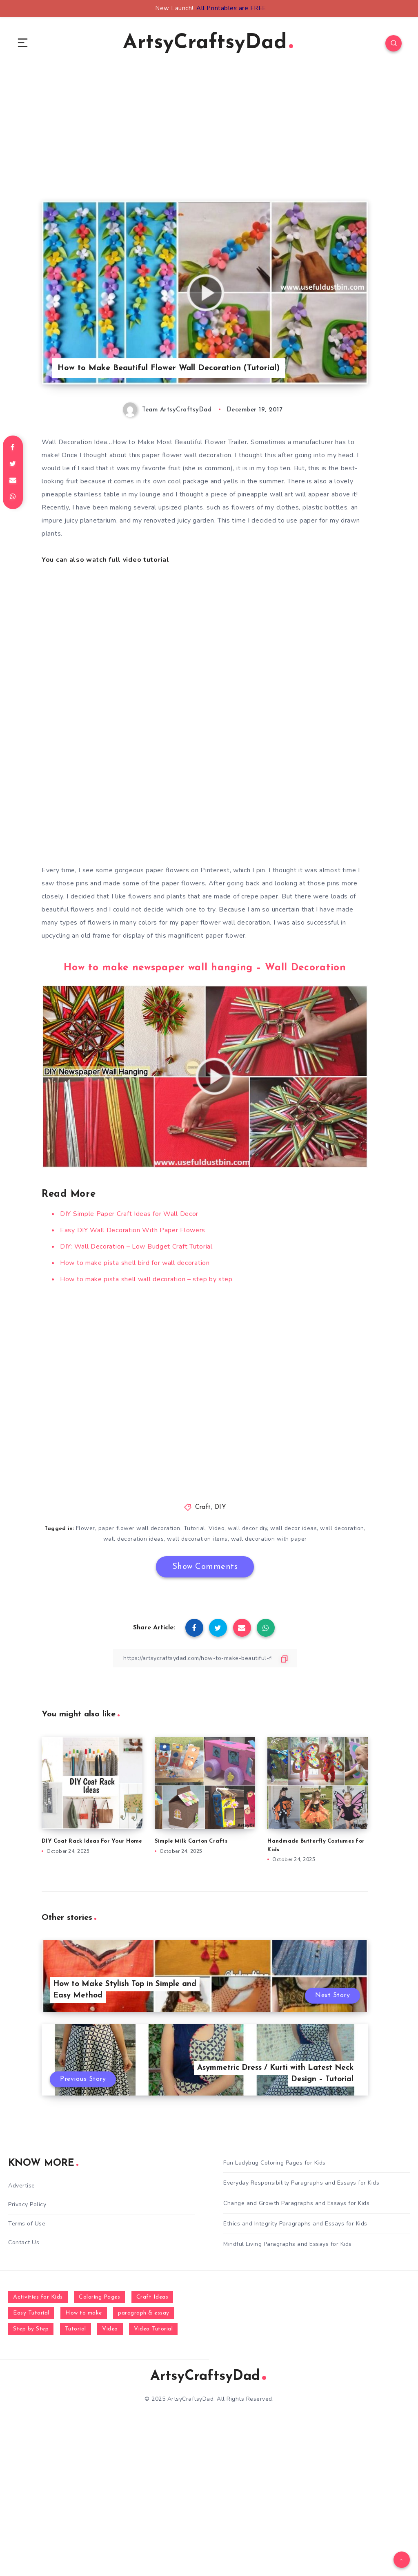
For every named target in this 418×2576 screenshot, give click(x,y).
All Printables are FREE (231, 8)
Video (217, 1528)
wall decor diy (247, 1528)
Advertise (21, 2185)
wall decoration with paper (269, 1539)
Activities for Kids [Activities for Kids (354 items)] (38, 2297)
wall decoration (342, 1528)
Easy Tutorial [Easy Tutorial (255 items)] (31, 2313)
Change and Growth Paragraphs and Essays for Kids (296, 2203)
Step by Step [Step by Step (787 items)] (31, 2329)
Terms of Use (26, 2223)
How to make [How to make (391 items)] (83, 2313)
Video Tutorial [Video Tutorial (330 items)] (153, 2329)
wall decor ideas (293, 1528)
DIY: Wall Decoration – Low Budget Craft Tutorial (136, 1246)
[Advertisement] (205, 143)
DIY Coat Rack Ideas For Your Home (92, 1841)
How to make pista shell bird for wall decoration (135, 1262)
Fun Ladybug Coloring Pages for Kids (274, 2163)
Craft (203, 1507)
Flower (85, 1528)
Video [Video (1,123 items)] (110, 2329)
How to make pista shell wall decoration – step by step (146, 1279)
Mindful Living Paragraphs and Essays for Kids (287, 2244)
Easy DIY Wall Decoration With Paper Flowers (132, 1230)
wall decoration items (197, 1539)
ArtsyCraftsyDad (208, 43)
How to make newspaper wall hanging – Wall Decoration (205, 968)
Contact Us (23, 2242)
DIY (221, 1507)
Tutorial (194, 1528)
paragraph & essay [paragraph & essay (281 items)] (143, 2313)
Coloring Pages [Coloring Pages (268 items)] (99, 2297)
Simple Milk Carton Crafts (191, 1841)
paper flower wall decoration (139, 1528)
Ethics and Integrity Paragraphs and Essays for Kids (295, 2223)
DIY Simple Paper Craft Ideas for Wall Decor (129, 1213)
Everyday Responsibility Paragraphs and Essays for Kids (301, 2183)
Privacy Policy (27, 2204)
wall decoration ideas (133, 1539)
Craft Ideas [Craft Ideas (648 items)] (152, 2297)
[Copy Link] (205, 1658)
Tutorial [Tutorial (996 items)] (75, 2329)
